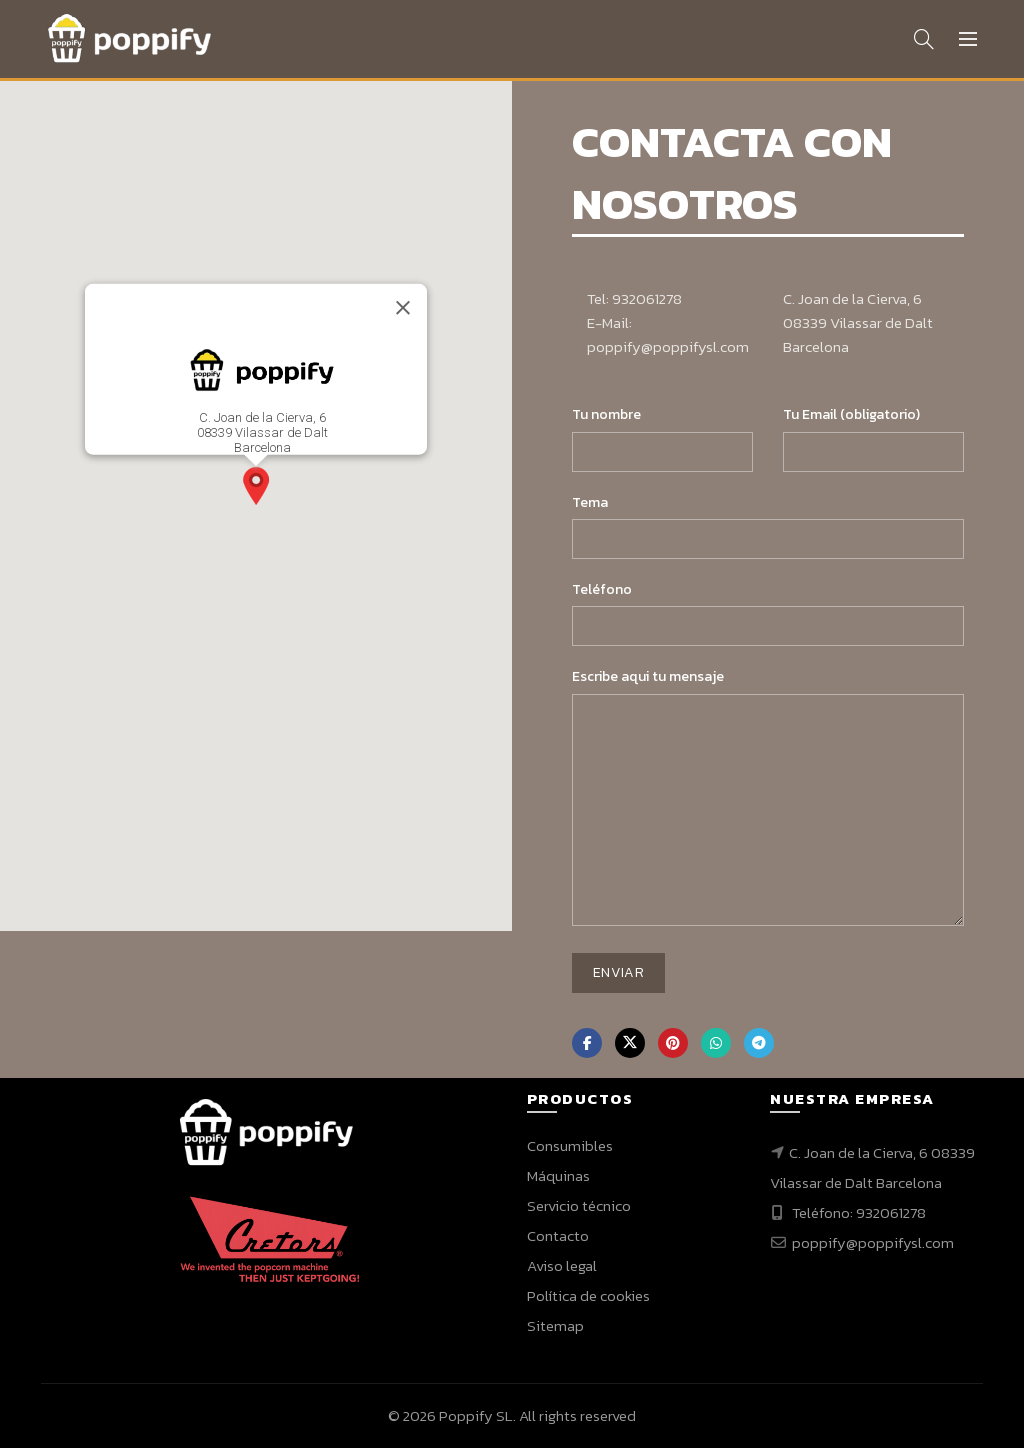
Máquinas (558, 1175)
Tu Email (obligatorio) (851, 414)
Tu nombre (606, 414)
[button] (256, 486)
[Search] (924, 39)
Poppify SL (476, 1415)
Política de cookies (588, 1295)
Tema (590, 502)
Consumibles (570, 1145)
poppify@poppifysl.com (871, 1242)
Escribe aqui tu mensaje (648, 676)
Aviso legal (562, 1265)
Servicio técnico (579, 1205)
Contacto (558, 1235)
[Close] (403, 308)
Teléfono (602, 589)
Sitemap (555, 1325)
